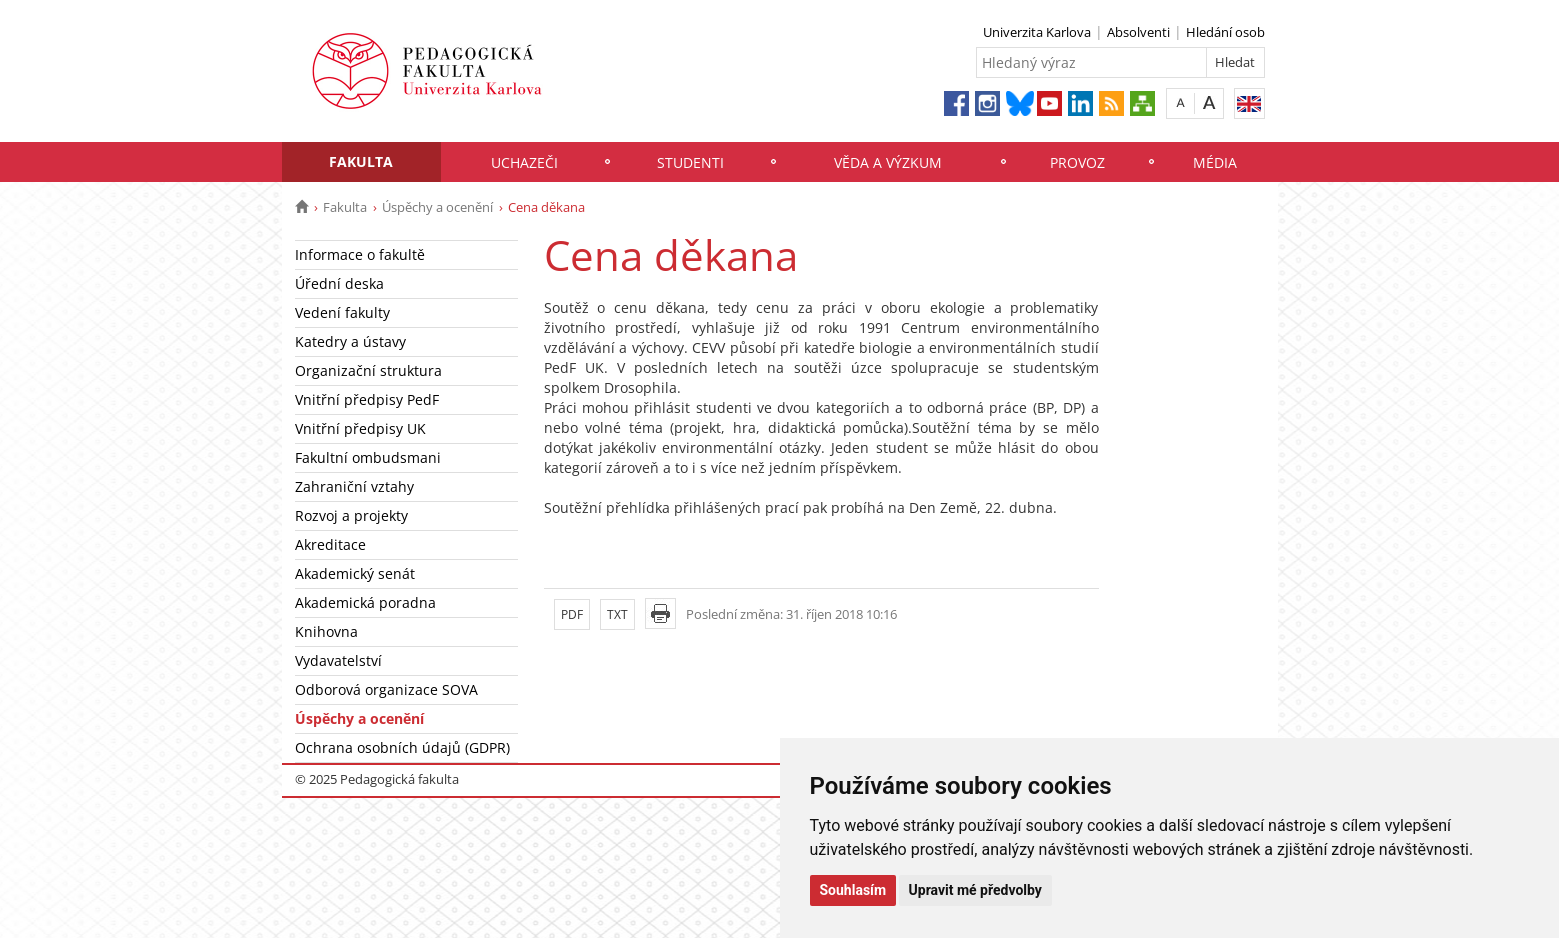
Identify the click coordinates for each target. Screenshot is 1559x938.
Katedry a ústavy (350, 341)
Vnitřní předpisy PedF (367, 399)
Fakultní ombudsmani (368, 457)
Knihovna (326, 631)
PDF (572, 614)
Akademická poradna (365, 602)
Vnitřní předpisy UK (360, 428)
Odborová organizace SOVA (386, 689)
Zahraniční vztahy (354, 486)
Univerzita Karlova (1037, 32)
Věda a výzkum (888, 162)
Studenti (690, 162)
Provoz (1077, 162)
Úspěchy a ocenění (437, 207)
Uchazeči (524, 162)
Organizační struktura (368, 370)
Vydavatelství (338, 660)
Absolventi (1138, 32)
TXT (617, 614)
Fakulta (361, 161)
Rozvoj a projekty (351, 515)
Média (1215, 162)
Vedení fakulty (342, 312)
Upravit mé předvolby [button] (975, 890)
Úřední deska (339, 283)
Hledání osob (1225, 32)
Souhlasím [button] (853, 890)
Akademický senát (355, 573)
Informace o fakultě (360, 254)
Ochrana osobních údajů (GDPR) (402, 747)
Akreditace (330, 544)
